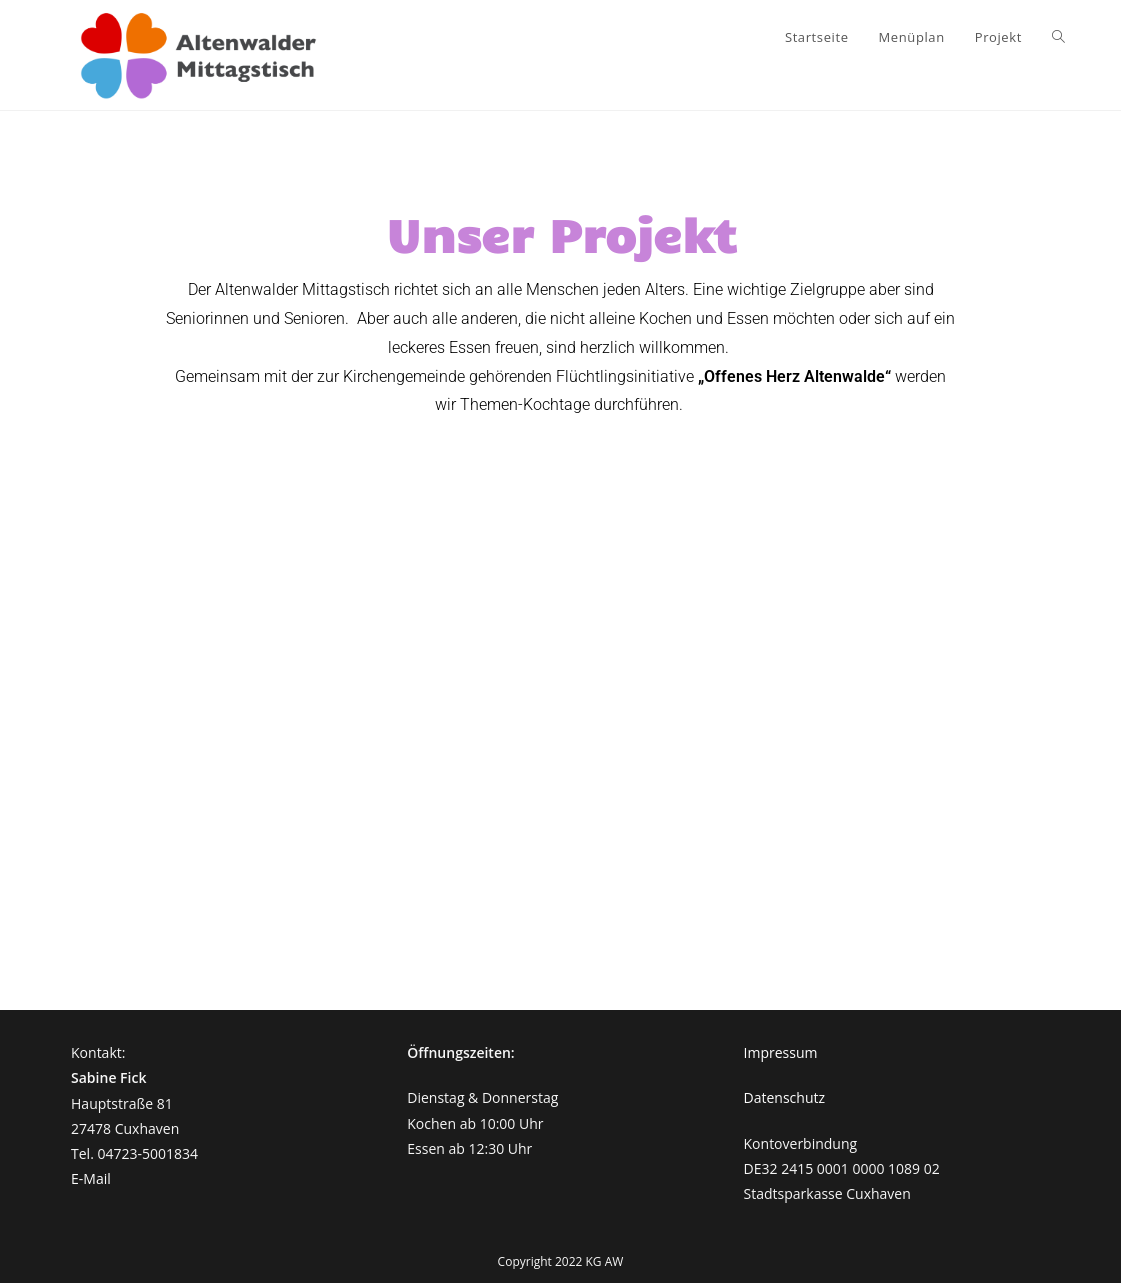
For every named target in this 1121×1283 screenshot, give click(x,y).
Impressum (781, 1052)
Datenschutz (784, 1097)
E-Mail (91, 1178)
